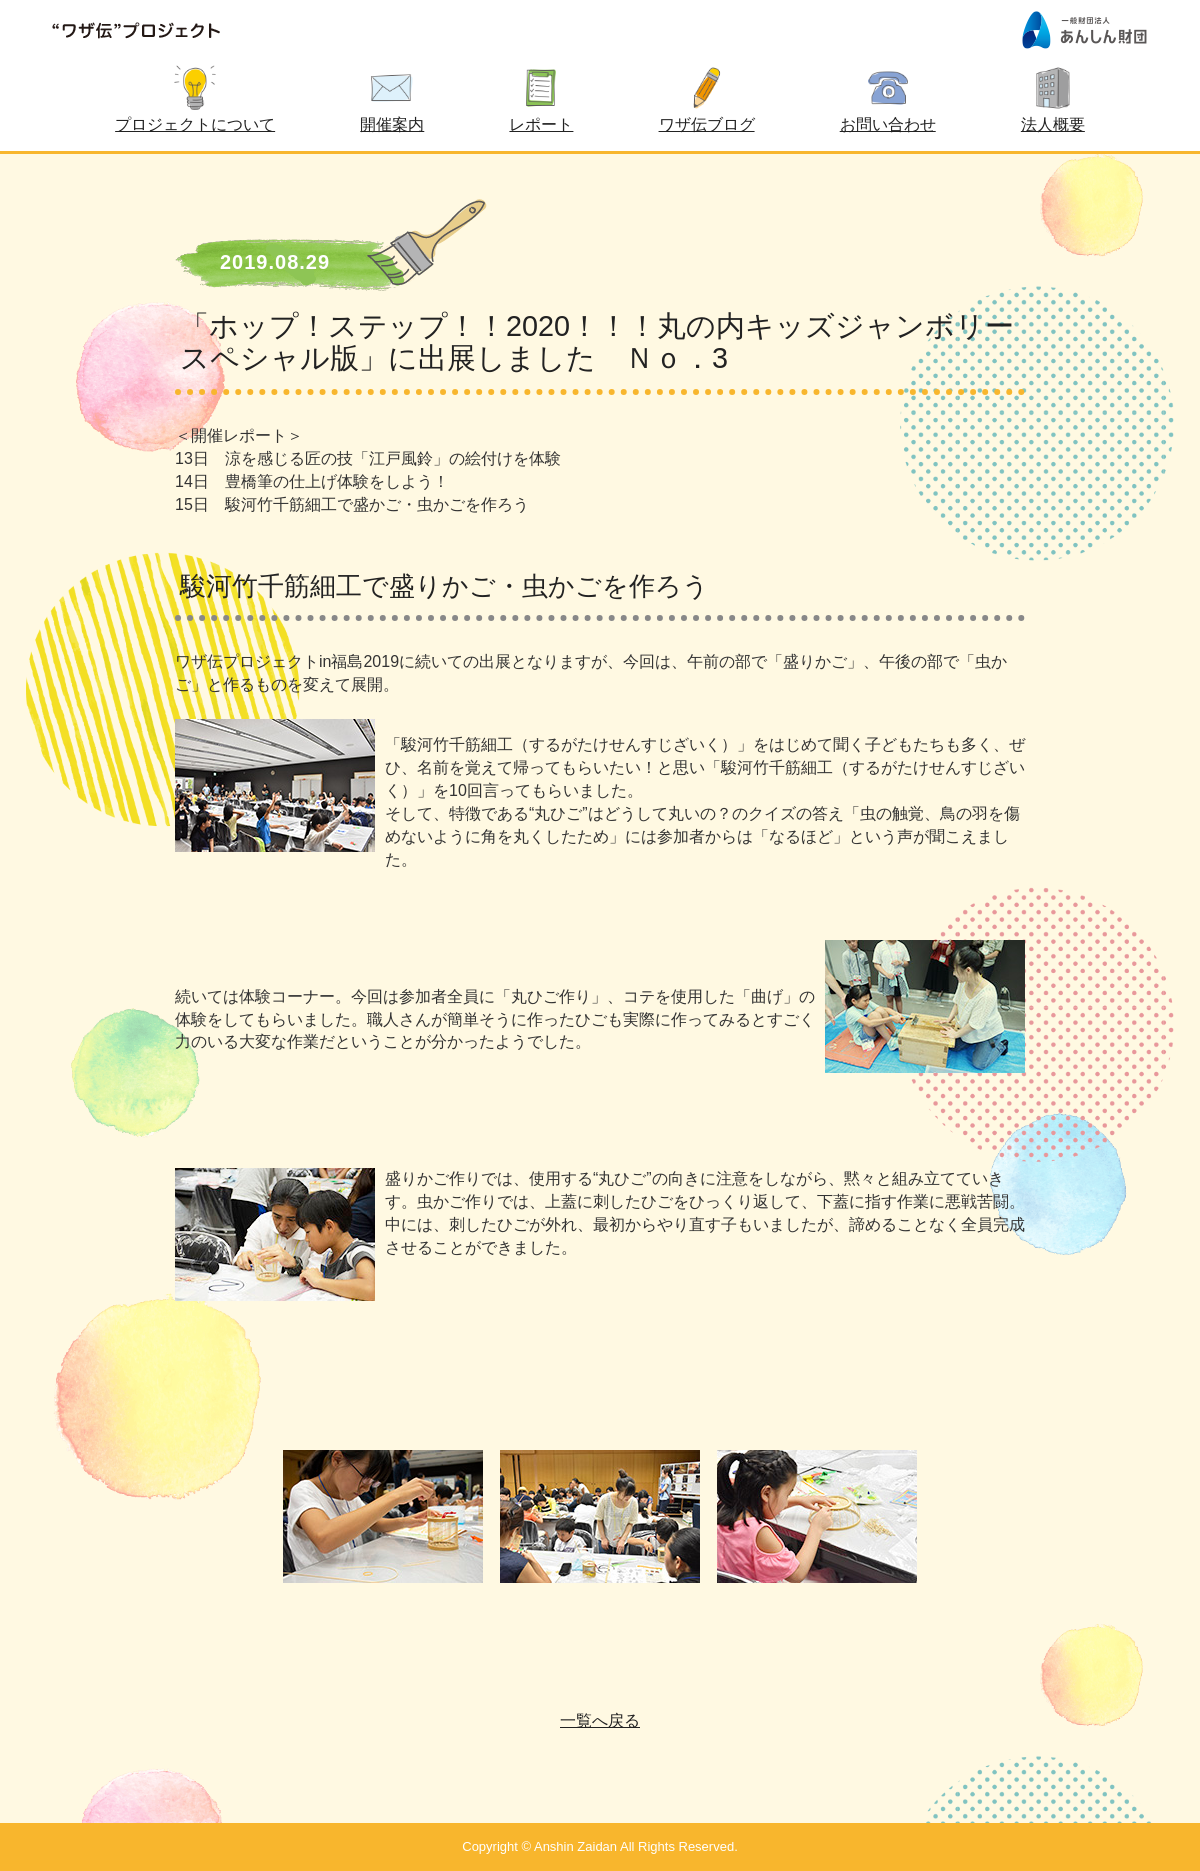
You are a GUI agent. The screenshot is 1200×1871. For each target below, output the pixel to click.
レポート (541, 124)
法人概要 (1053, 124)
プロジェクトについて (195, 124)
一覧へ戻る (600, 1720)
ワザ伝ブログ (707, 124)
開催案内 (392, 124)
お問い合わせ (888, 124)
